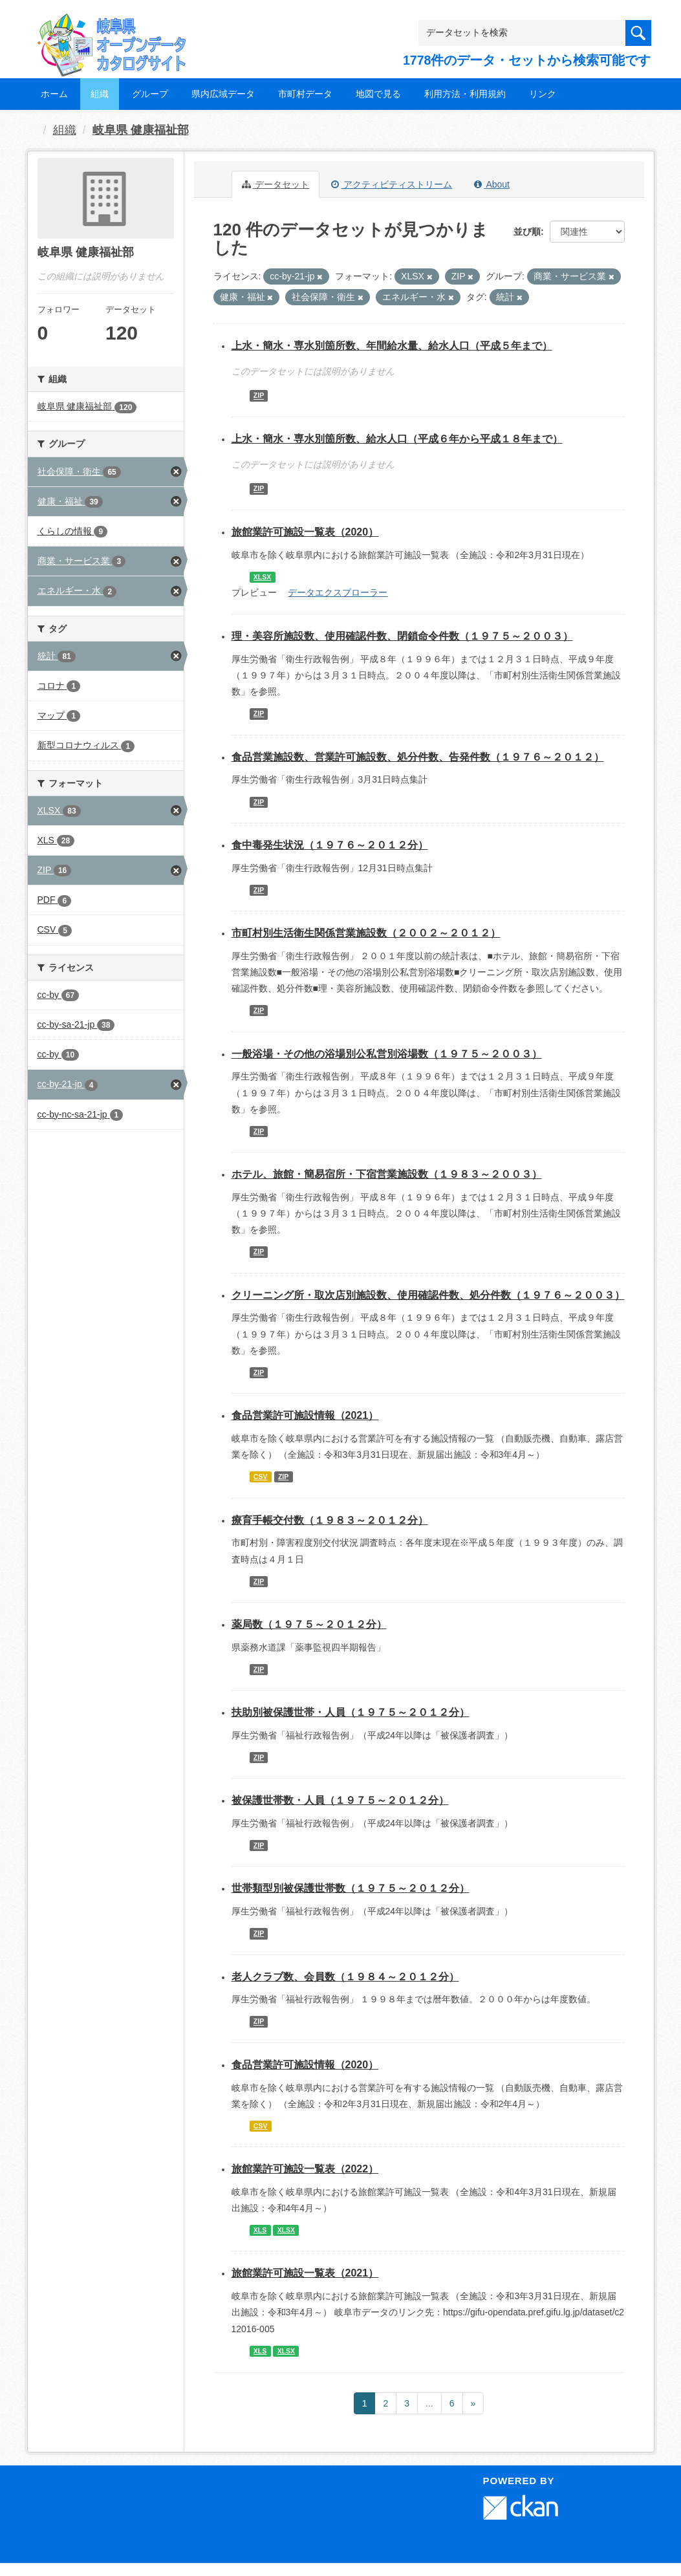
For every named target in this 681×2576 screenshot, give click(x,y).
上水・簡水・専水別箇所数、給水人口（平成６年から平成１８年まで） (397, 438)
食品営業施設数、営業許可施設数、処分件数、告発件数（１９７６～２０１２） (418, 757)
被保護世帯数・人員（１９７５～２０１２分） (340, 1800)
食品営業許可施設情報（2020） (305, 2064)
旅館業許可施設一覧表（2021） (305, 2273)
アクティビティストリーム (391, 184)
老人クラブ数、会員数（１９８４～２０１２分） (345, 1976)
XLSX (262, 577)
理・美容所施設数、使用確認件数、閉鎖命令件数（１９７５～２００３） (402, 636)
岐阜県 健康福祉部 (140, 130)
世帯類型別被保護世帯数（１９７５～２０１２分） (351, 1888)
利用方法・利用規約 (465, 94)
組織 (100, 94)
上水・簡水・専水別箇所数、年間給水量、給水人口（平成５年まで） (392, 345)
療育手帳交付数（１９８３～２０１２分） (330, 1520)
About (492, 184)
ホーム (54, 94)
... (429, 2403)
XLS (260, 2230)
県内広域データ (223, 94)
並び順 (527, 231)
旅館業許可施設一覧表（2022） (305, 2168)
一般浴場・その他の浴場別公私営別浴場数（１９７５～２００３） (387, 1053)
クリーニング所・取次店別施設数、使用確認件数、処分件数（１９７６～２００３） (428, 1295)
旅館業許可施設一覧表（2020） (305, 531)
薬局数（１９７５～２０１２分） (309, 1624)
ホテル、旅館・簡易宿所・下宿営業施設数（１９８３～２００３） (387, 1174)
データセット (276, 184)
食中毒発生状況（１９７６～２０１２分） (330, 844)
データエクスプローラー (337, 592)
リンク (542, 94)
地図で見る (378, 94)
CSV (261, 1476)
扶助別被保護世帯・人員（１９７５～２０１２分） (351, 1712)
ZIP (259, 396)
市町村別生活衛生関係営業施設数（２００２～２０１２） (366, 932)
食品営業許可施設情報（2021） (305, 1415)
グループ (150, 94)
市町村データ (305, 94)
